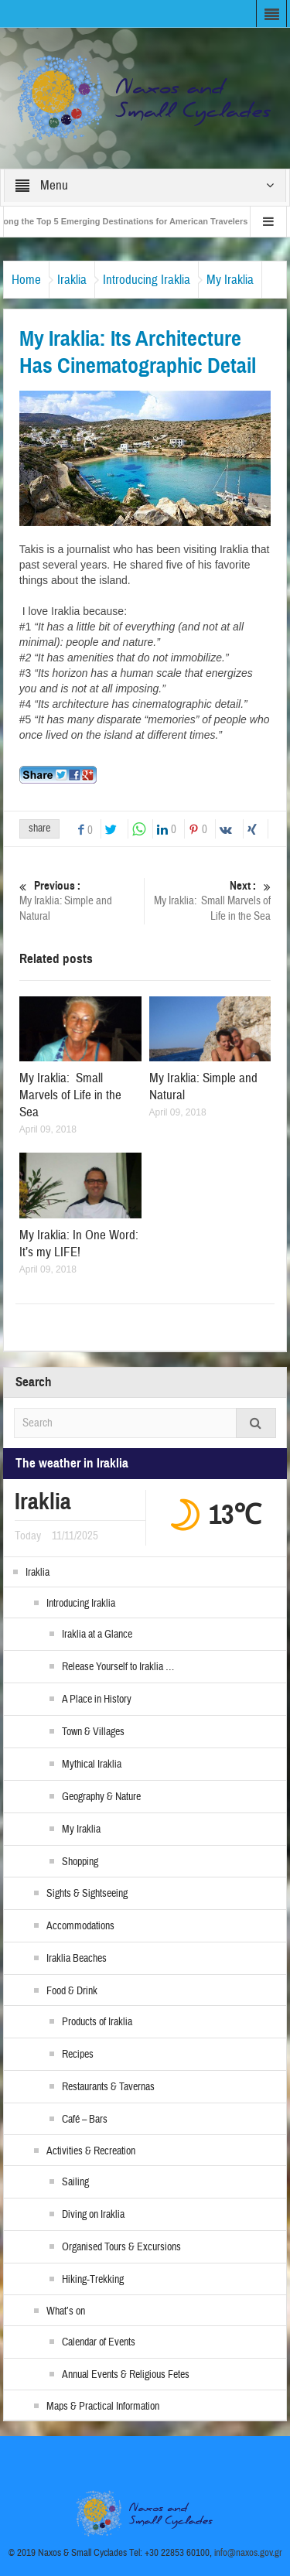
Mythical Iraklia (91, 1764)
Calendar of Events (98, 2342)
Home (26, 280)
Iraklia (72, 280)
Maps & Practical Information (102, 2407)
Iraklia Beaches (76, 1959)
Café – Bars (84, 2120)
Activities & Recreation (90, 2151)
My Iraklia (230, 280)
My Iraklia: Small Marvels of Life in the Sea (210, 901)
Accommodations (80, 1926)
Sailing (75, 2182)
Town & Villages (93, 1732)
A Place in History (96, 1700)
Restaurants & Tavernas (108, 2087)
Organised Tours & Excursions (121, 2247)
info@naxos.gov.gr (248, 2553)
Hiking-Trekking (93, 2280)
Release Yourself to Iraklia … (118, 1667)
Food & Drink (71, 1991)
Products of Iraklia (97, 2022)
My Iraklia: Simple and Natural (79, 901)
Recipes (78, 2055)
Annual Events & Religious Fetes (125, 2375)
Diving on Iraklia (93, 2215)
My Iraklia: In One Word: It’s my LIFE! (78, 1243)
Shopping (80, 1862)
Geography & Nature (101, 1797)
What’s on (65, 2311)
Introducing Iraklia (146, 280)
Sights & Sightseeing (87, 1894)
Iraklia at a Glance (97, 1635)
